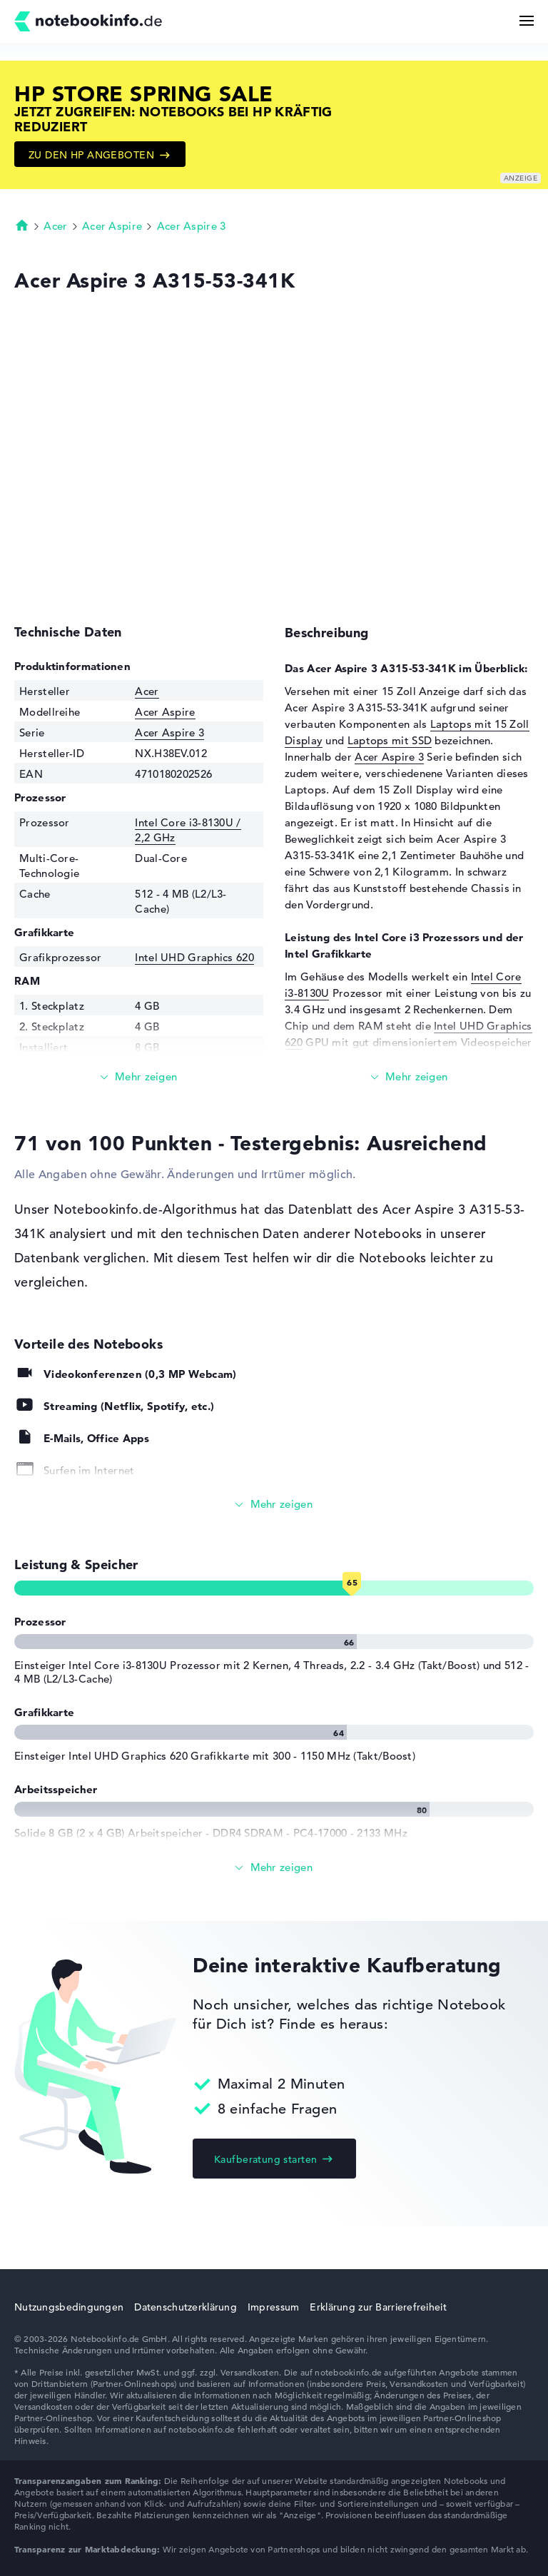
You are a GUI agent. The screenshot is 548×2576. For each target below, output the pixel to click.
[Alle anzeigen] (274, 1504)
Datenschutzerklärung (185, 2307)
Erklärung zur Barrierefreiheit (378, 2307)
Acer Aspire (112, 226)
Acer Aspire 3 (191, 226)
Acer (55, 226)
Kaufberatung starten (265, 2159)
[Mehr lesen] (138, 1077)
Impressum (274, 2307)
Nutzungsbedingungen (68, 2307)
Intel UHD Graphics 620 (194, 957)
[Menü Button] (526, 21)
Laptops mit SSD (389, 740)
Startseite (22, 225)
